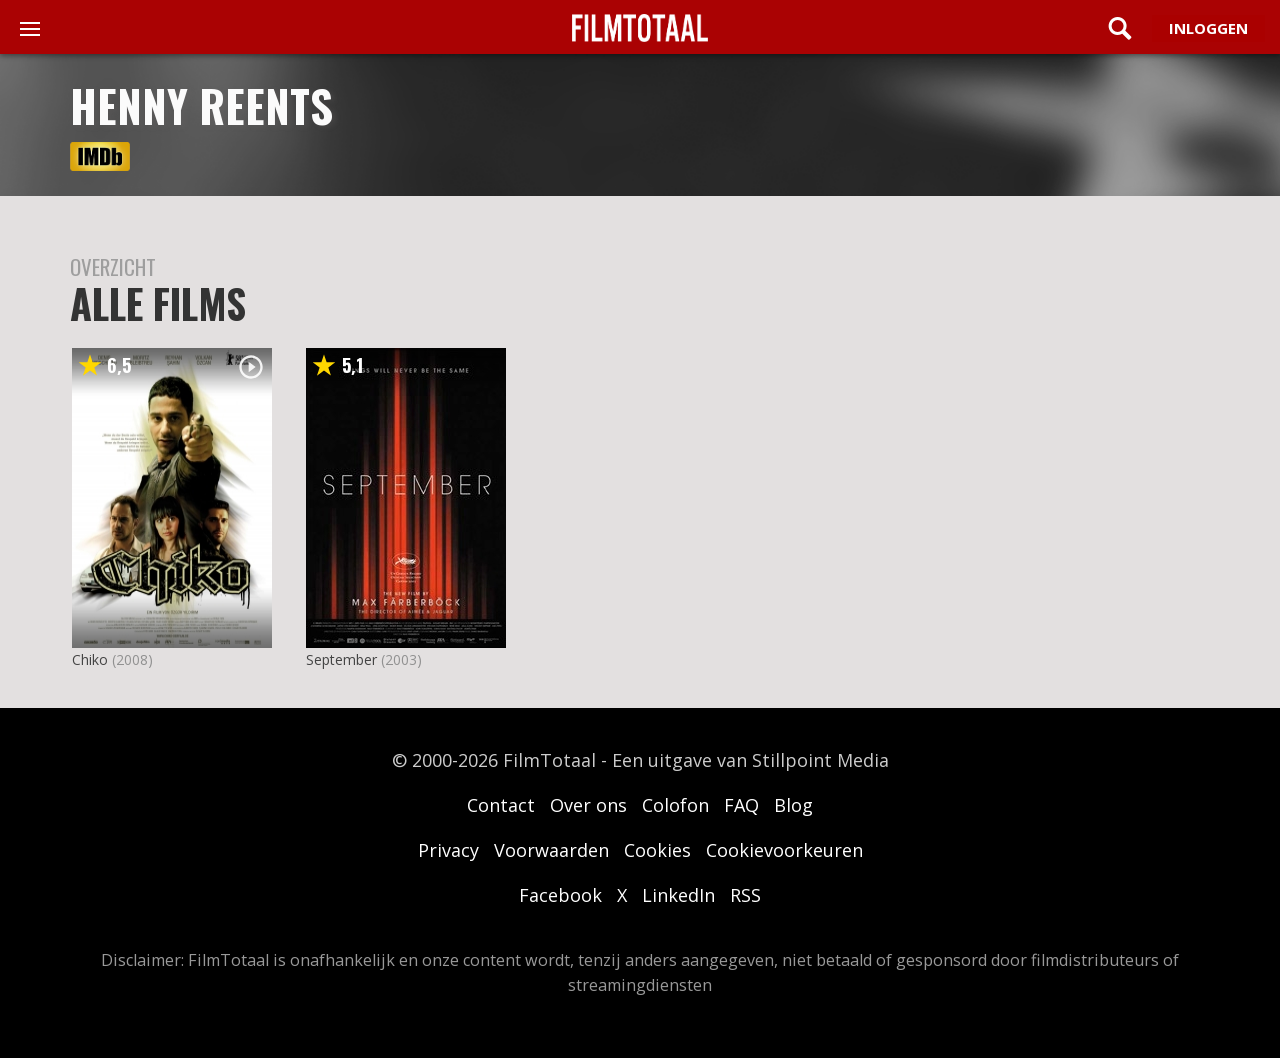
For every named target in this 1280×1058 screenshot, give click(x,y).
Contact (501, 805)
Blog (793, 805)
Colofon (675, 805)
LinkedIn (678, 895)
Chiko (90, 659)
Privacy (448, 850)
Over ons (588, 805)
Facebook (560, 895)
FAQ (741, 805)
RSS (745, 895)
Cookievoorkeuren (784, 850)
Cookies (657, 850)
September (341, 659)
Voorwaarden (551, 850)
